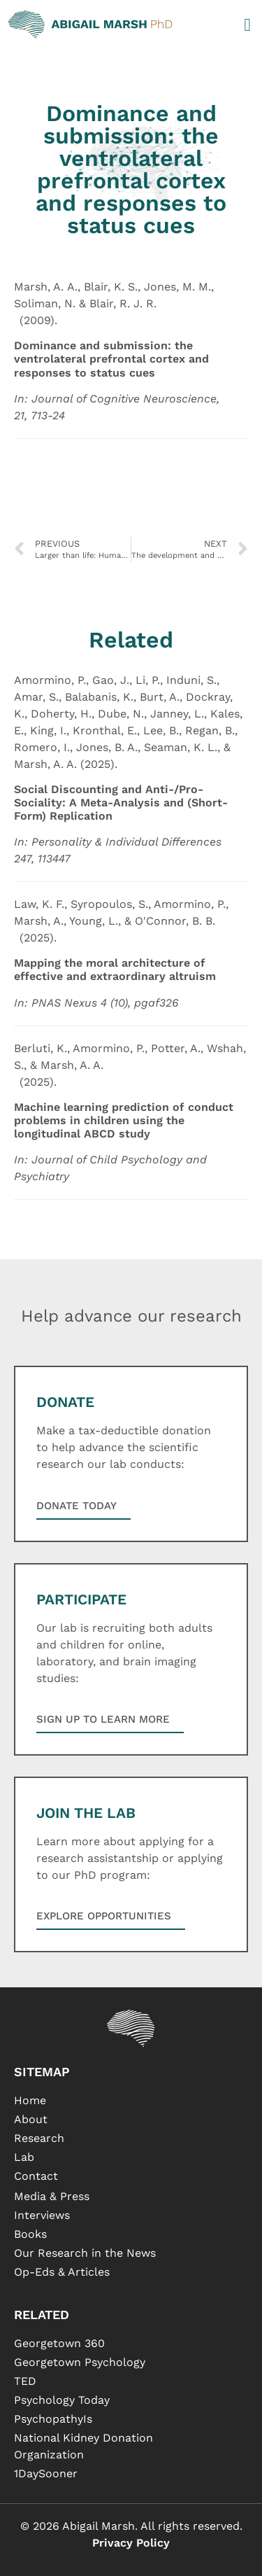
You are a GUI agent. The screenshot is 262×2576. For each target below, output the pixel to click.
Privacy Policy (131, 2542)
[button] (247, 24)
